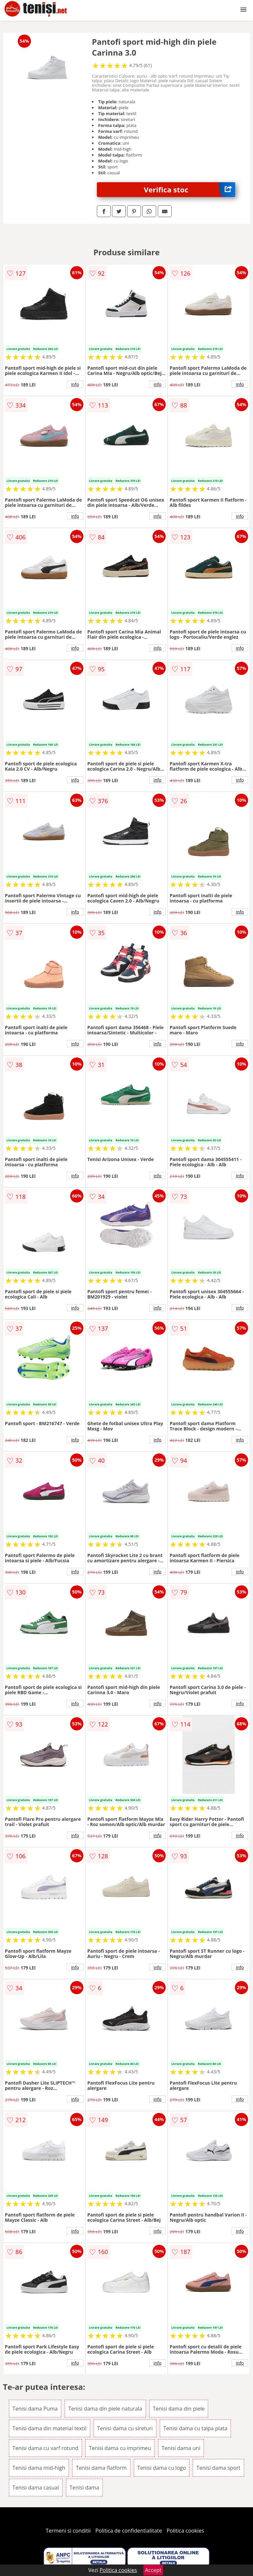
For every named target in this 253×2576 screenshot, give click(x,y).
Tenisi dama (84, 2487)
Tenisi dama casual (36, 2487)
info (75, 384)
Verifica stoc (190, 189)
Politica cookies (185, 2530)
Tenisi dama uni (181, 2448)
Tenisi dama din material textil (50, 2428)
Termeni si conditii (68, 2530)
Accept (153, 2570)
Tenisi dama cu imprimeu (120, 2448)
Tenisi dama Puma (35, 2408)
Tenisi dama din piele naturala (105, 2408)
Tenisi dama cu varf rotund (45, 2448)
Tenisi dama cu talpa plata (195, 2428)
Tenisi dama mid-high (39, 2467)
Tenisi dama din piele (179, 2408)
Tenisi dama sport (218, 2467)
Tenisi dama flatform (101, 2467)
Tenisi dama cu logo (161, 2467)
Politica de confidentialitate (129, 2530)
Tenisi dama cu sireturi (125, 2428)
